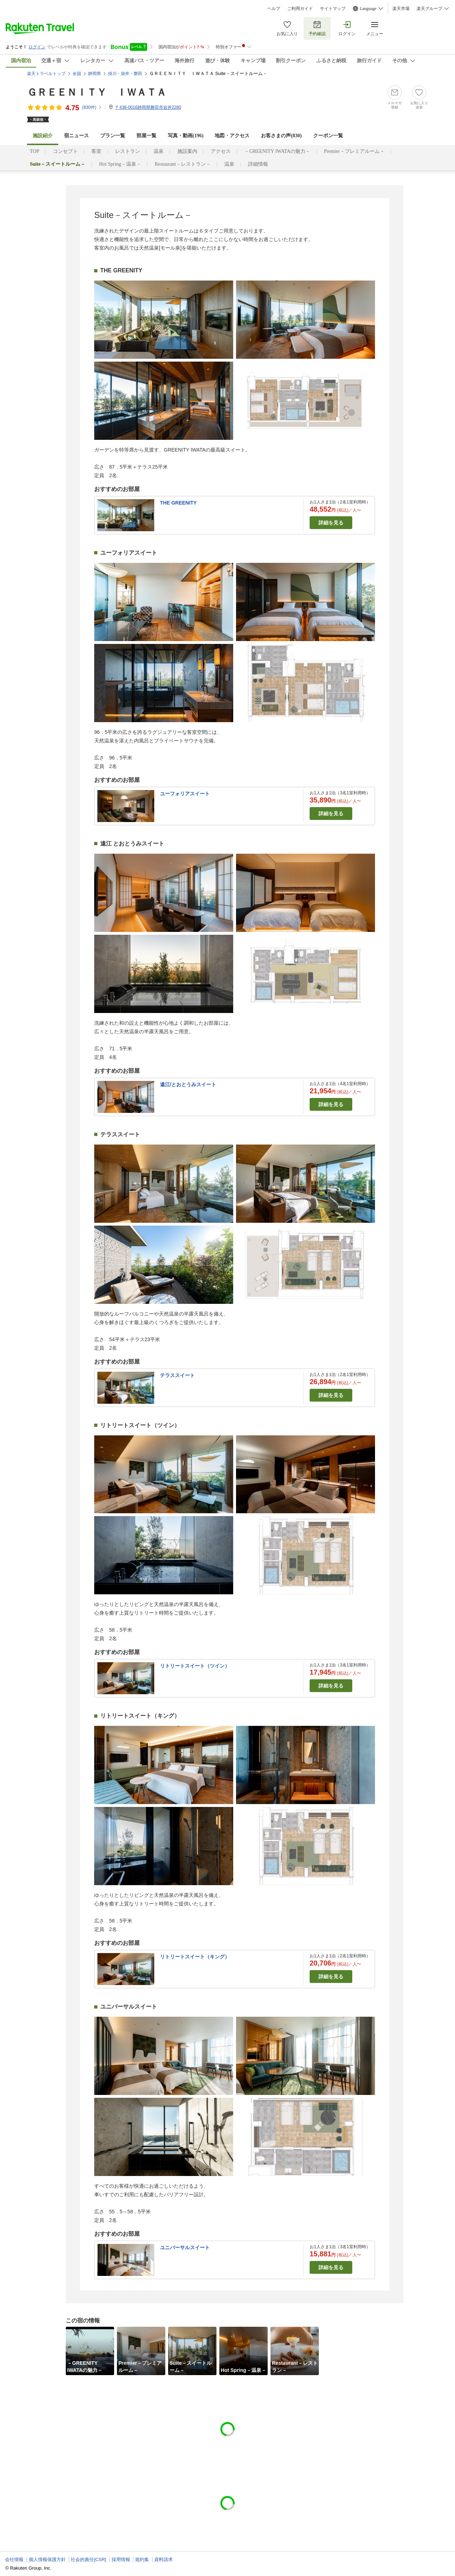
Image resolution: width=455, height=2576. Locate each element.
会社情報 (14, 2559)
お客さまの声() (281, 135)
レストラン (127, 151)
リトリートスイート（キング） (195, 1956)
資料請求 (163, 2559)
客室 (96, 151)
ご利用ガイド (300, 8)
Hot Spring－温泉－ (120, 164)
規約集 (142, 2559)
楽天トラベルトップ (46, 73)
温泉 (159, 151)
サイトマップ (333, 8)
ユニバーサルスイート (185, 2247)
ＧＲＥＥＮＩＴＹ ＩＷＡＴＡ (96, 92)
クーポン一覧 (328, 135)
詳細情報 (258, 164)
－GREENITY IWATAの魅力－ (277, 151)
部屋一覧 (146, 135)
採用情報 (121, 2559)
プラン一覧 (112, 135)
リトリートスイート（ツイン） (195, 1666)
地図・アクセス (232, 135)
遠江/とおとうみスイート (188, 1084)
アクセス (221, 151)
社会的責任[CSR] (88, 2559)
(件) (92, 107)
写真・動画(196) (185, 135)
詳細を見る (330, 523)
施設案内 (187, 151)
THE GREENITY (178, 503)
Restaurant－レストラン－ (183, 164)
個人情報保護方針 (47, 2559)
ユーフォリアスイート (185, 793)
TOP (34, 151)
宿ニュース (76, 135)
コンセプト (65, 151)
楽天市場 (401, 8)
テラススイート (177, 1375)
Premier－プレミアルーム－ (354, 151)
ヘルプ (273, 8)
